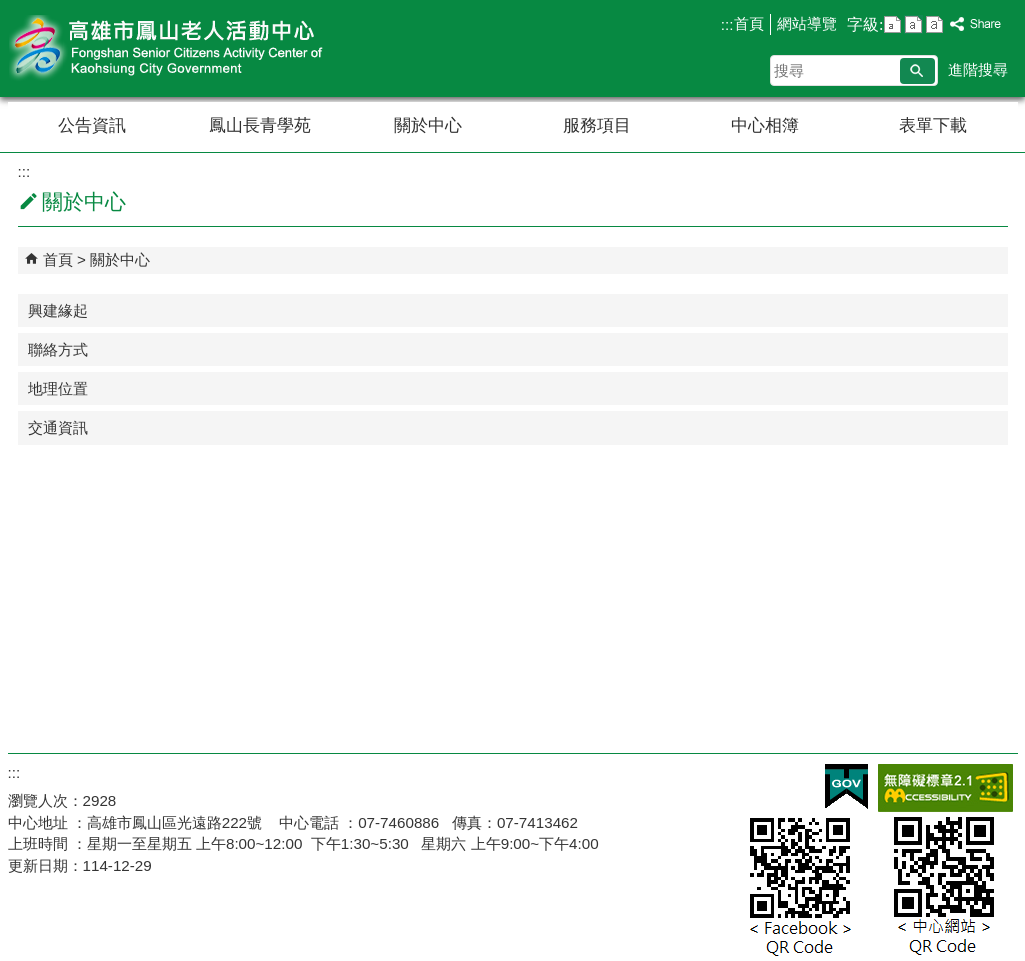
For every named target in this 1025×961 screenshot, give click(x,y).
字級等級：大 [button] (934, 24)
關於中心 (428, 125)
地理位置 (58, 388)
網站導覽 (807, 23)
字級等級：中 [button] (913, 24)
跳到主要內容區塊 (10, 10)
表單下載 (933, 125)
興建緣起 (58, 310)
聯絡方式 (58, 349)
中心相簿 (765, 125)
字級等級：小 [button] (892, 24)
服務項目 (597, 125)
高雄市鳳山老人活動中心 (177, 48)
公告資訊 (92, 125)
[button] (917, 71)
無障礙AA (945, 788)
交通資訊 (58, 427)
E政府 (846, 786)
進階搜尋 (978, 69)
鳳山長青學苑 (260, 125)
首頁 (749, 23)
